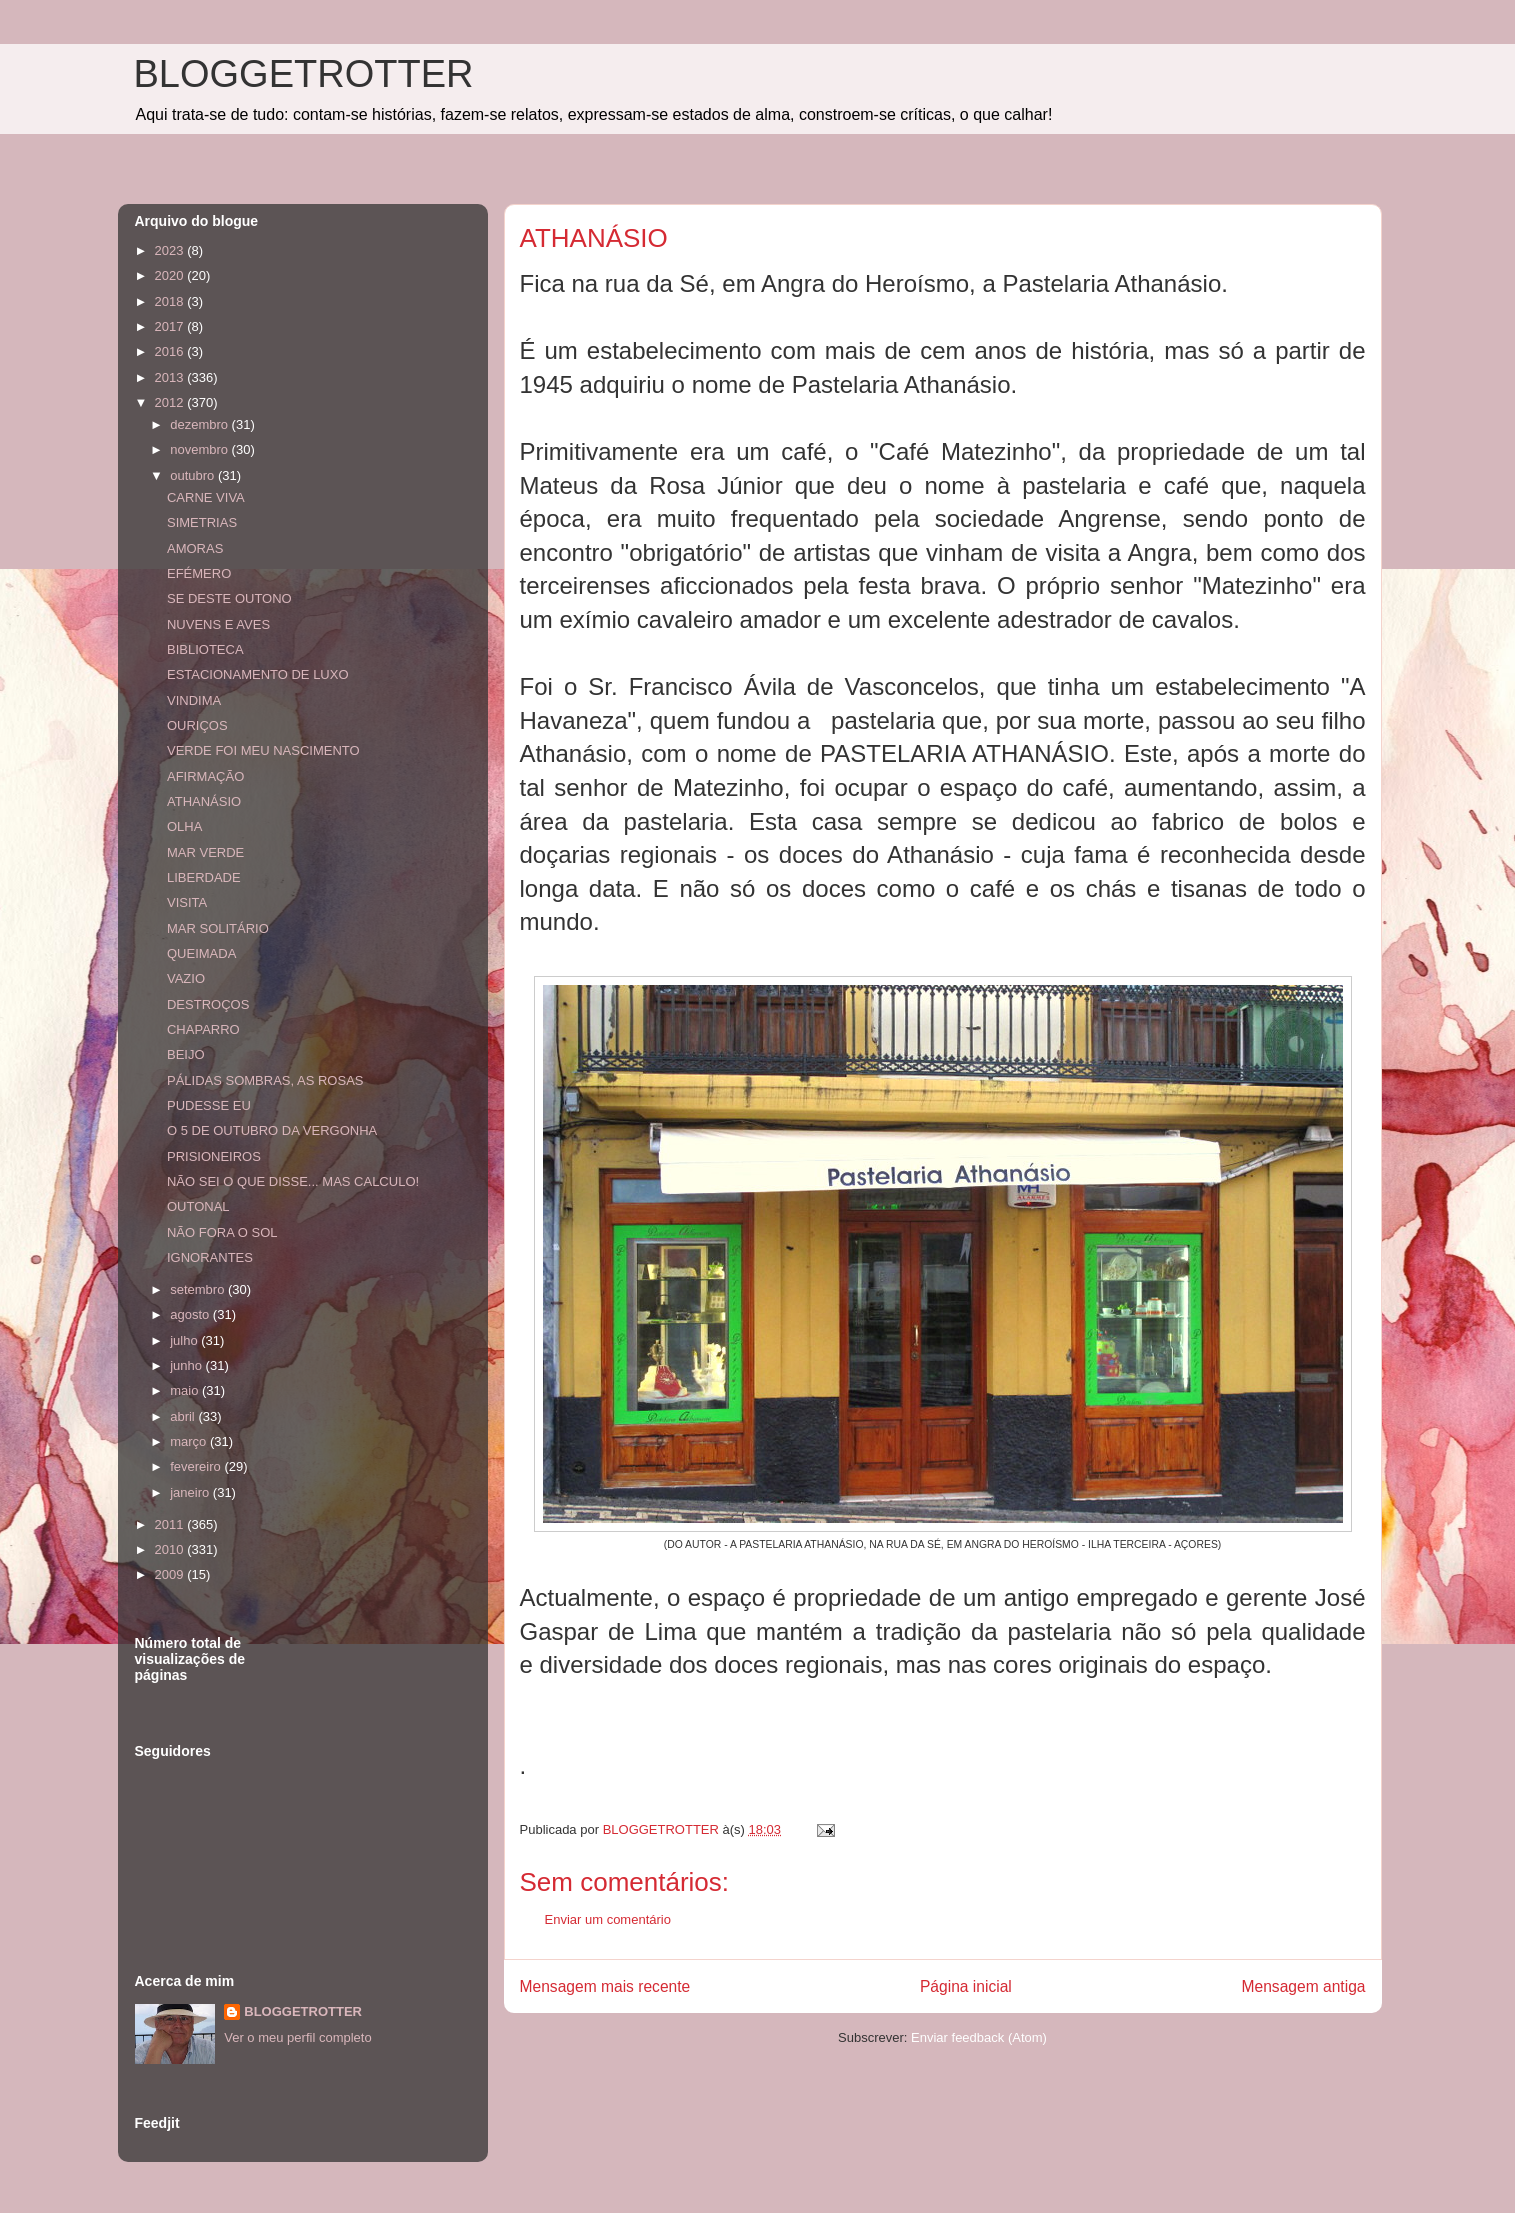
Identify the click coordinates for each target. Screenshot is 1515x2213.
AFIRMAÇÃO (205, 776)
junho (187, 1365)
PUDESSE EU (209, 1105)
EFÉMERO (199, 573)
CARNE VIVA (206, 497)
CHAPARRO (203, 1029)
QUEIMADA (201, 953)
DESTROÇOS (208, 1004)
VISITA (187, 902)
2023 (171, 250)
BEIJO (186, 1054)
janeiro (191, 1492)
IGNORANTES (210, 1257)
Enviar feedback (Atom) (979, 2037)
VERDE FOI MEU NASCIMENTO (263, 750)
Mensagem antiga (1304, 1986)
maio (186, 1390)
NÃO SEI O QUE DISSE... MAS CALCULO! (293, 1181)
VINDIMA (194, 700)
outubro (194, 475)
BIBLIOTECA (205, 649)
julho (185, 1340)
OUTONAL (198, 1206)
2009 (171, 1574)
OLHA (184, 826)
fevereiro (197, 1466)
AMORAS (195, 548)
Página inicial (966, 1986)
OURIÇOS (197, 725)
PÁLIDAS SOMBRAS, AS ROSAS (265, 1080)
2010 (171, 1549)
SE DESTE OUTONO (229, 598)
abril (184, 1416)
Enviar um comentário (608, 1919)
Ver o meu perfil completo (297, 2037)
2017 (171, 326)
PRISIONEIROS (214, 1156)
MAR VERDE (205, 852)
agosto (191, 1314)
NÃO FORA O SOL (222, 1232)
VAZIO (186, 978)
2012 (171, 402)
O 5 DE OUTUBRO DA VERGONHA (272, 1130)
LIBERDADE (204, 877)
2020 (171, 275)
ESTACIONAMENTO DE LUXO (258, 674)
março (190, 1441)
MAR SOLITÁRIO (218, 928)
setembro (199, 1289)
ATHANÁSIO (204, 801)
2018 (171, 301)
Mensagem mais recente (605, 1986)
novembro (200, 449)
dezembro (200, 424)
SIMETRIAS (202, 522)
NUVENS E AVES (218, 624)
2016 (171, 351)
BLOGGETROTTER (304, 74)
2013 (171, 377)
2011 (171, 1524)
